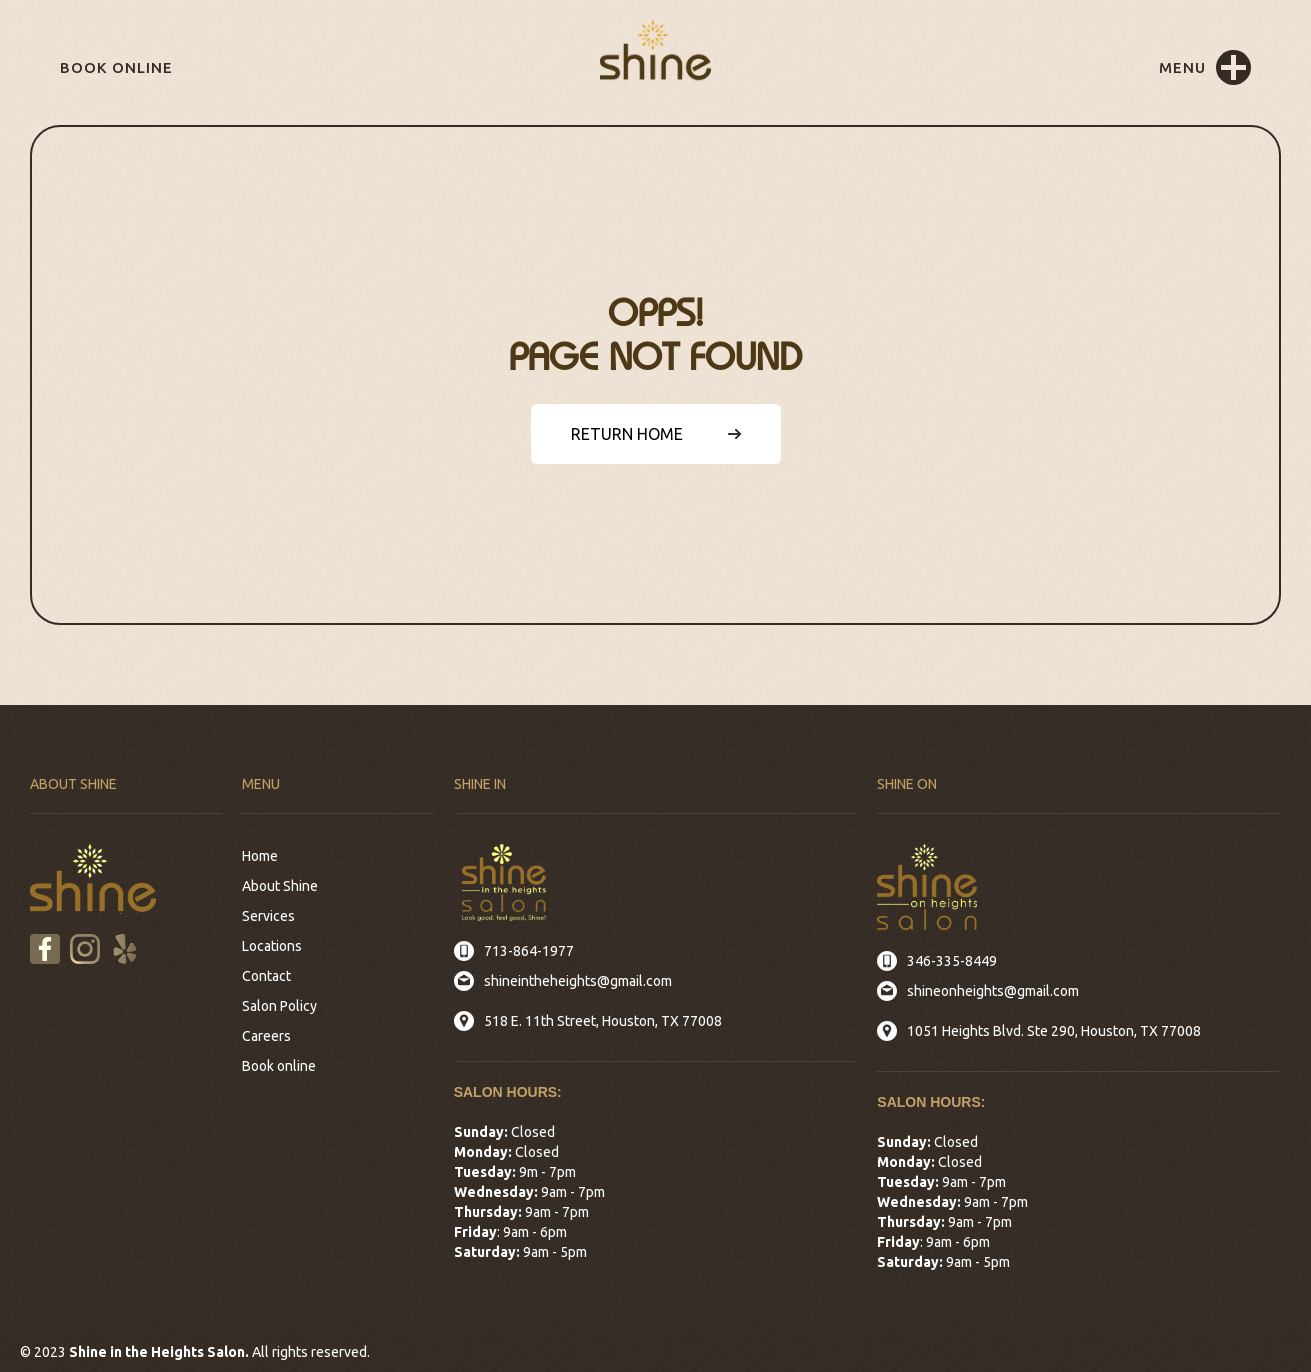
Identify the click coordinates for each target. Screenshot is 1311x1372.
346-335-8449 (952, 961)
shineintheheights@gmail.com (578, 981)
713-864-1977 (529, 951)
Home (260, 856)
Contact (266, 976)
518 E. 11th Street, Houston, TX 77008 (603, 1021)
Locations (272, 946)
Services (268, 916)
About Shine (280, 886)
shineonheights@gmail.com (993, 991)
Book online (116, 67)
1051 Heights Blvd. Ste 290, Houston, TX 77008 (1054, 1031)
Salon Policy (279, 1006)
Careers (266, 1036)
